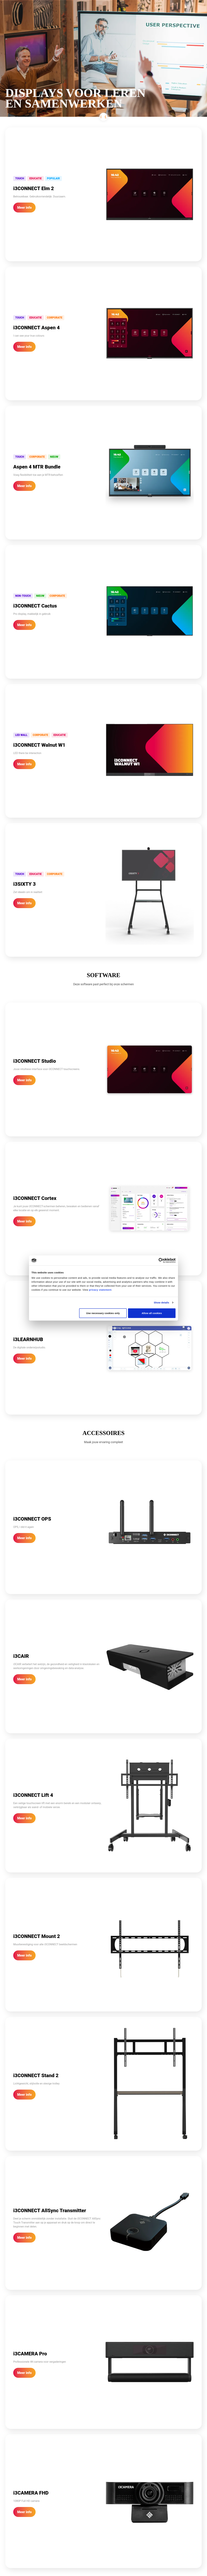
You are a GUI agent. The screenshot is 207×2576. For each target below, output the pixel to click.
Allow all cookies (152, 1313)
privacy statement (100, 1289)
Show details (161, 1302)
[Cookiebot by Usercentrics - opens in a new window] (161, 1260)
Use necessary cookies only (103, 1313)
